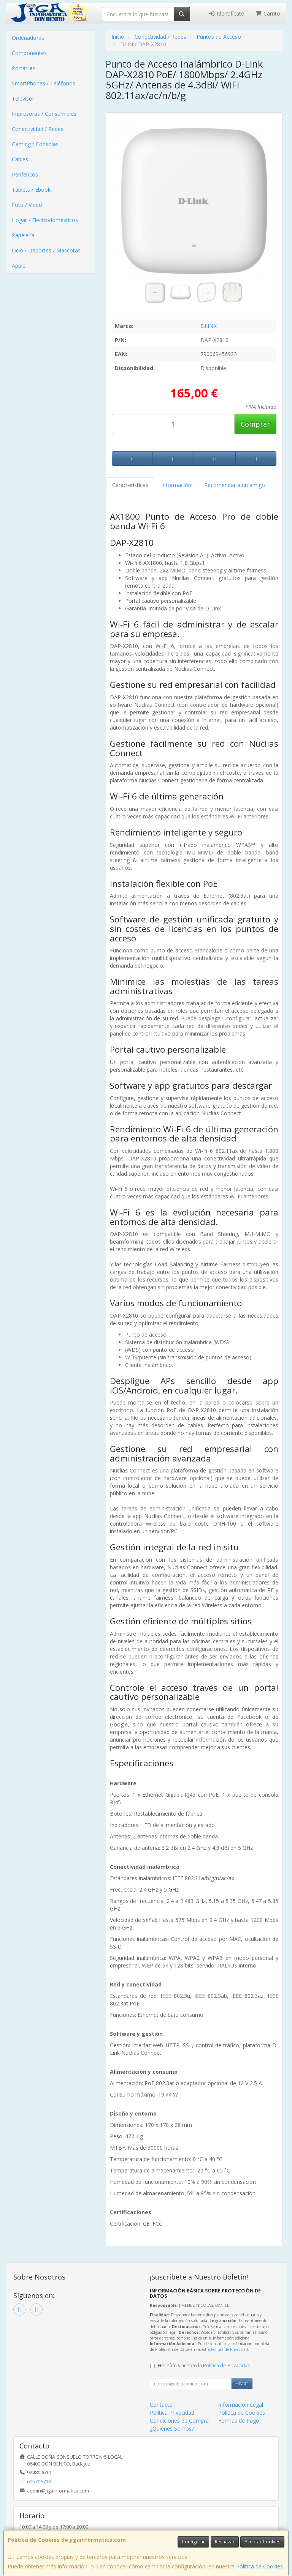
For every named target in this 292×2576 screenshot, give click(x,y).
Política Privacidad (172, 2412)
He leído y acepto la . (205, 2365)
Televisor (23, 98)
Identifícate (226, 13)
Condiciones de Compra (179, 2420)
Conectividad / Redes (37, 128)
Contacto (161, 2404)
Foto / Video (27, 204)
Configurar (193, 2541)
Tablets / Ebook (31, 189)
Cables (20, 159)
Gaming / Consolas (35, 144)
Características (130, 485)
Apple (18, 265)
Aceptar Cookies (262, 2541)
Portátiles (23, 68)
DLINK (208, 325)
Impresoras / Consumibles (44, 113)
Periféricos (25, 174)
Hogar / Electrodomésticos (45, 220)
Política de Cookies (259, 2566)
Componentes (29, 53)
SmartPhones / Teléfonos (43, 83)
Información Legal (240, 2404)
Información (176, 485)
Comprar (255, 424)
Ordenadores (28, 37)
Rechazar (225, 2541)
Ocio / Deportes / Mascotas (46, 250)
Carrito (268, 13)
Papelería (23, 235)
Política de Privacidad (229, 2349)
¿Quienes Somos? (172, 2428)
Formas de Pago (238, 2420)
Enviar (241, 2383)
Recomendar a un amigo (234, 485)
